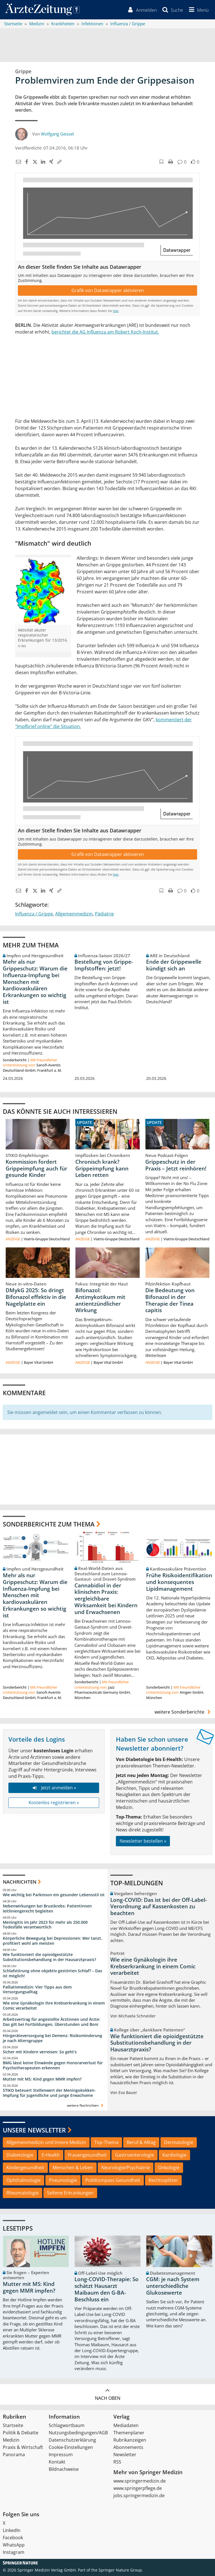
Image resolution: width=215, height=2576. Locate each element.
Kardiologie (174, 2156)
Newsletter (124, 2456)
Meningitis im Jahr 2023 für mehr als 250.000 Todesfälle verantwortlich (45, 1926)
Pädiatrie (104, 915)
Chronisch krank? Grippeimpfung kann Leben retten (101, 1170)
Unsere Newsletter (34, 2131)
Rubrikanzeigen (129, 2442)
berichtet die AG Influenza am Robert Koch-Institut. (105, 333)
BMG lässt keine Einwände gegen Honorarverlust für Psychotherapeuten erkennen (53, 2067)
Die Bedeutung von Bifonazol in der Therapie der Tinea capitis (170, 1301)
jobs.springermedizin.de (139, 2497)
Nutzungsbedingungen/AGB (78, 2434)
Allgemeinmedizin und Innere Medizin (46, 2144)
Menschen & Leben (73, 2169)
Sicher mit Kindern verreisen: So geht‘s (40, 2053)
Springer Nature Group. (121, 2571)
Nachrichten (19, 1883)
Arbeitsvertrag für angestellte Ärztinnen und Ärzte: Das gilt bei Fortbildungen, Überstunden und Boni (51, 2023)
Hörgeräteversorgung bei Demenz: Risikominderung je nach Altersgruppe (52, 2040)
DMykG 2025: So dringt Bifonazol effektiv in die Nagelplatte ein (36, 1298)
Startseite (13, 2427)
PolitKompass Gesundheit (112, 2182)
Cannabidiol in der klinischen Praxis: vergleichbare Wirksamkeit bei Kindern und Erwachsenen (105, 1600)
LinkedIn (11, 2532)
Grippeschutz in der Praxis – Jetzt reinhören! (175, 1167)
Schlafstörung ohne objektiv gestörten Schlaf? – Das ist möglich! (52, 1975)
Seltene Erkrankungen (70, 2194)
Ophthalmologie (23, 2182)
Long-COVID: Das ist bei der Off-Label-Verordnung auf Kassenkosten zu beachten (158, 1908)
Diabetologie (19, 2156)
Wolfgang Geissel (57, 135)
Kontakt (57, 2463)
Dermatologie (178, 2144)
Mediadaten (126, 2427)
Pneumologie (63, 2182)
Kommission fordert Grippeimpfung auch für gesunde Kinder (36, 1170)
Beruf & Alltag (141, 2144)
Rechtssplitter (163, 2182)
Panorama (14, 2456)
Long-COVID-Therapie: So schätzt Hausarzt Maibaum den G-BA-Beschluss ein (106, 2291)
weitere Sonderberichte (183, 1714)
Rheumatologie (22, 2194)
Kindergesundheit (25, 2169)
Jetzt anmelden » (53, 1789)
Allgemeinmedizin (74, 915)
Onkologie (168, 2169)
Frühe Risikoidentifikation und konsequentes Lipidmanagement (179, 1583)
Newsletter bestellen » (143, 1843)
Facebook (13, 2539)
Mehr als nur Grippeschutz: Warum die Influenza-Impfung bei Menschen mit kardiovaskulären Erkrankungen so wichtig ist (35, 983)
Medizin (11, 2442)
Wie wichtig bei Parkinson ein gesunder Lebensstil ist (54, 1896)
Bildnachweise (64, 2471)
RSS (117, 2463)
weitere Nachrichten (86, 2107)
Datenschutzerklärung (72, 2442)
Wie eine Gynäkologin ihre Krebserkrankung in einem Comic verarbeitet (54, 2007)
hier (116, 312)
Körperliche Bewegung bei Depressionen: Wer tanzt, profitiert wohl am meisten (52, 1942)
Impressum (61, 2456)
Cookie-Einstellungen (71, 2449)
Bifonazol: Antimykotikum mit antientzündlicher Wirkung (100, 1301)
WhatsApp (14, 2546)
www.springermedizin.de (139, 2482)
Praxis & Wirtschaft (23, 2449)
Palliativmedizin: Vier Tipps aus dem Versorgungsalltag (37, 1991)
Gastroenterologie (134, 2156)
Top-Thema (106, 2144)
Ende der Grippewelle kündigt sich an (173, 967)
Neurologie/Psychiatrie (125, 2169)
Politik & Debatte (20, 2434)
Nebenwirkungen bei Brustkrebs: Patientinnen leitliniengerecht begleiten (47, 1910)
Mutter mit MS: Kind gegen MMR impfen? (42, 2080)
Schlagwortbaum (67, 2427)
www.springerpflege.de (137, 2490)
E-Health (51, 2156)
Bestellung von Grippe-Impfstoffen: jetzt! (103, 967)
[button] (197, 10)
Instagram (13, 2554)
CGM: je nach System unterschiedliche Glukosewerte (172, 2287)
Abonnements (128, 2449)
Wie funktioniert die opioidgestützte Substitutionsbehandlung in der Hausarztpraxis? (49, 1958)
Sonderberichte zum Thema (49, 1525)
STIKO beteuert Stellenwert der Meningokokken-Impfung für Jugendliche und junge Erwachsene (49, 2094)
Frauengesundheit (87, 2156)
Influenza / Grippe (34, 915)
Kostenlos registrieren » (54, 1804)
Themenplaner (128, 2434)
